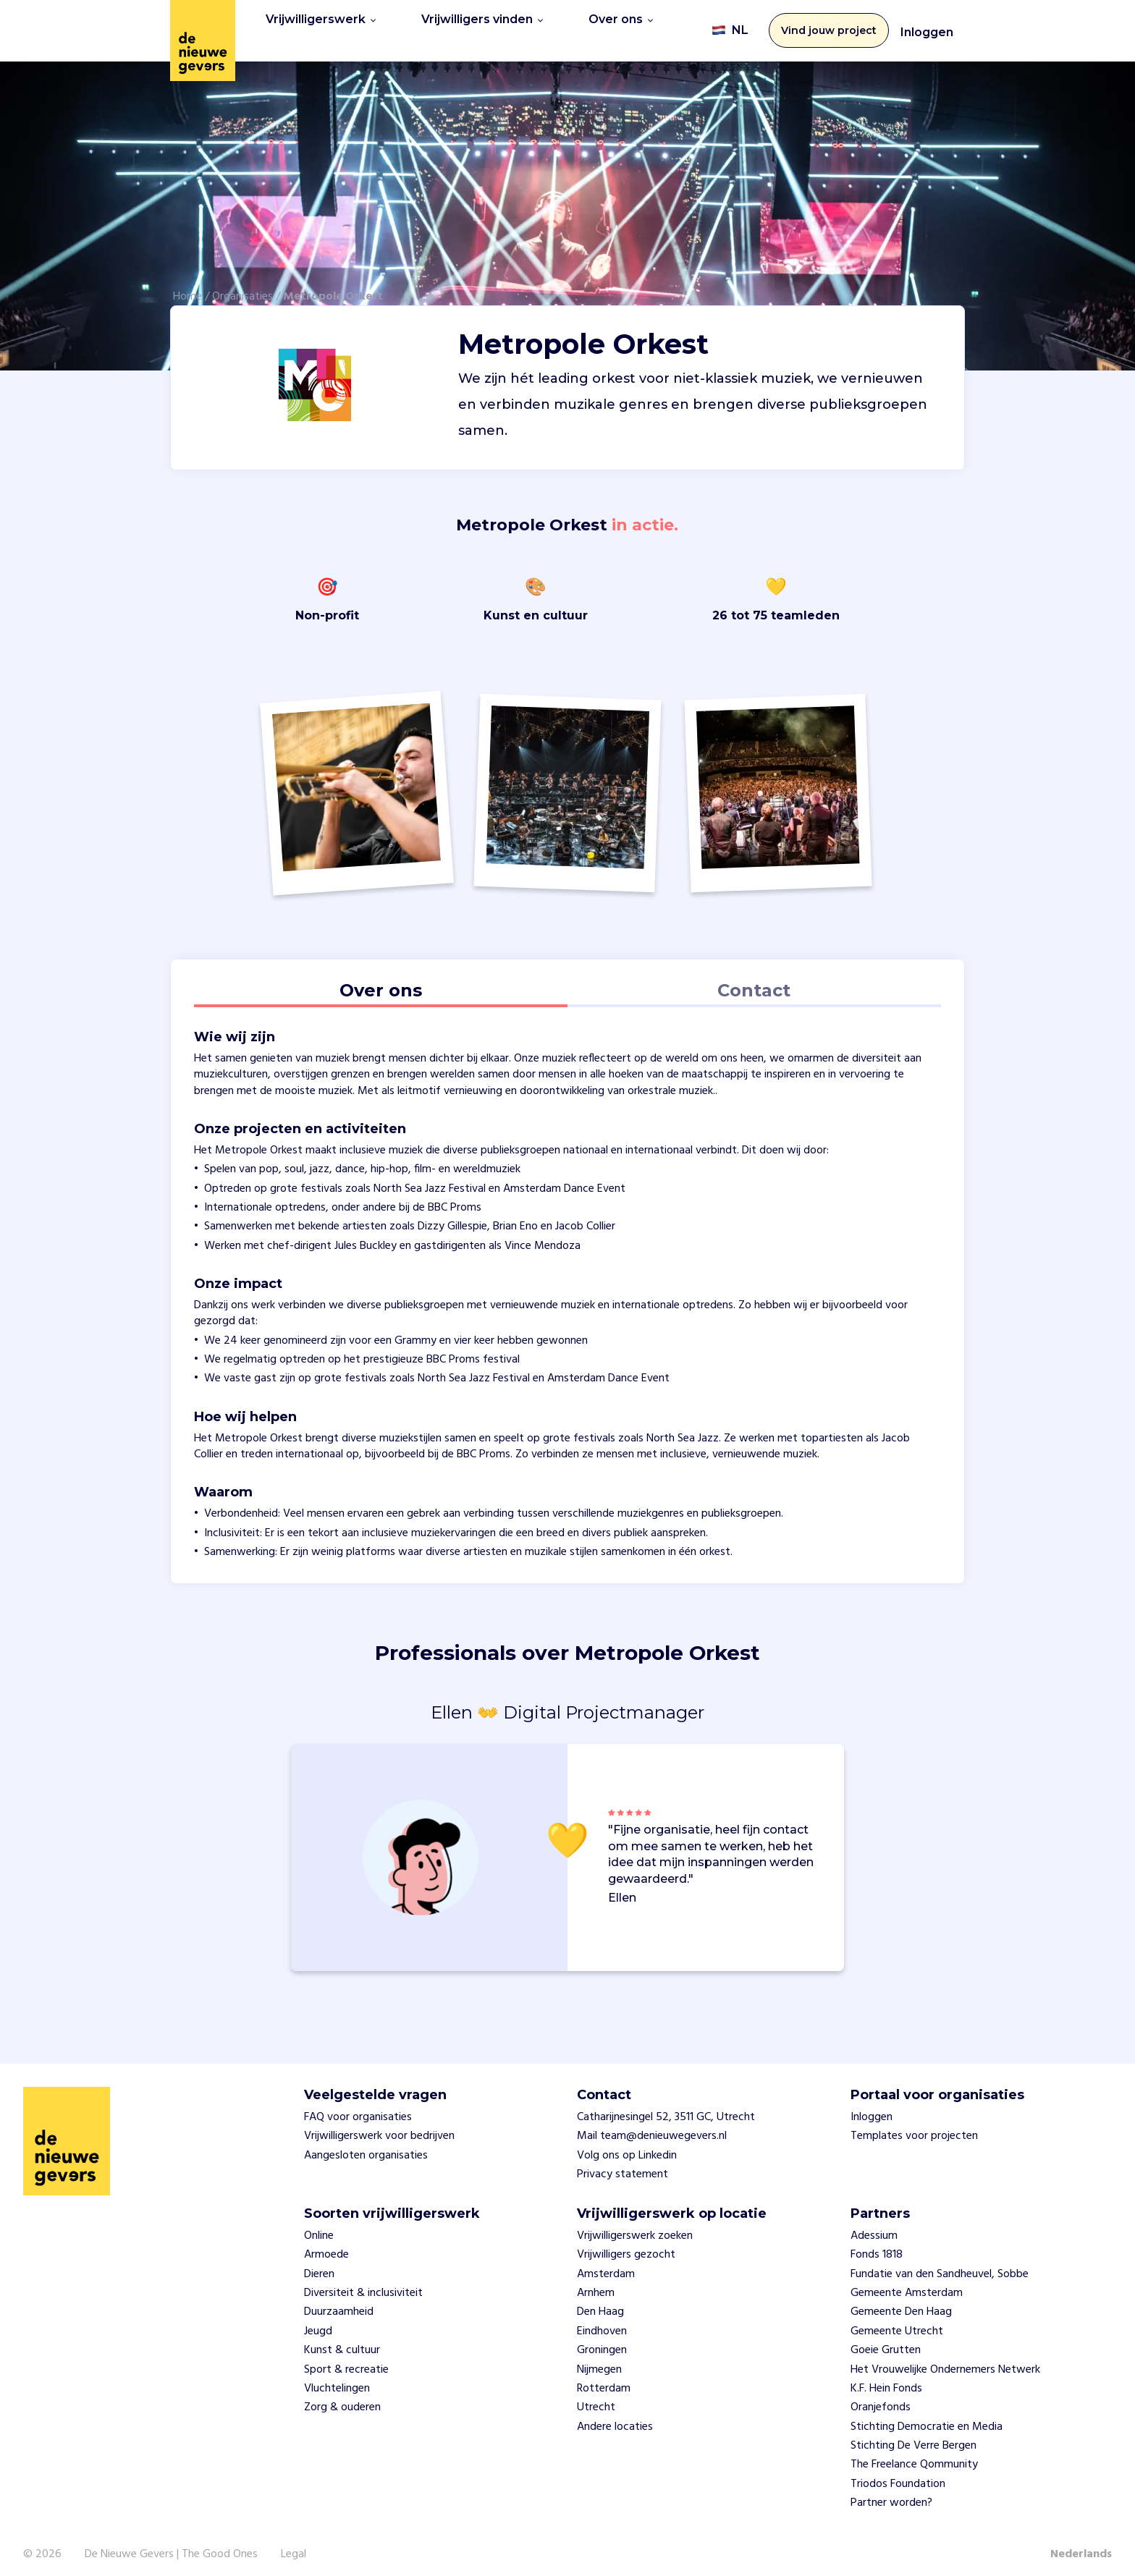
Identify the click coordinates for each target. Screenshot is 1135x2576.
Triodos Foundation (898, 2474)
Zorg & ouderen (342, 2398)
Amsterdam (606, 2264)
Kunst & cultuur (342, 2340)
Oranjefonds (881, 2398)
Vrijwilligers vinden (482, 26)
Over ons (620, 26)
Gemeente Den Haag (901, 2303)
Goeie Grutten (886, 2340)
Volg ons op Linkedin (627, 2146)
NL (730, 26)
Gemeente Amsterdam (907, 2283)
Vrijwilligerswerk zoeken (635, 2226)
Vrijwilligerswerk (321, 26)
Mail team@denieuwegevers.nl (652, 2126)
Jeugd (318, 2322)
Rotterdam (603, 2379)
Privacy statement (622, 2165)
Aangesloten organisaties (366, 2146)
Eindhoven (602, 2322)
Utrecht (596, 2398)
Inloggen (926, 28)
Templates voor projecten (914, 2126)
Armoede (326, 2245)
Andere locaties (615, 2417)
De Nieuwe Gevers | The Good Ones (171, 2545)
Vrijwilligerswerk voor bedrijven (379, 2126)
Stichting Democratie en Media (927, 2417)
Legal (293, 2544)
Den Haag (600, 2303)
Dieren (319, 2264)
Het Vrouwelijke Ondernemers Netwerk (945, 2360)
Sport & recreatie (346, 2360)
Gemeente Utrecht (897, 2322)
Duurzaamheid (339, 2303)
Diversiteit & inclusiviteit (363, 2283)
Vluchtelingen (337, 2379)
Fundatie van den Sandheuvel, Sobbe (940, 2264)
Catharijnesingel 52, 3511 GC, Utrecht (666, 2107)
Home (187, 287)
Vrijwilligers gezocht (626, 2245)
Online (319, 2226)
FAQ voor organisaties (358, 2107)
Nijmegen (599, 2360)
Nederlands (1081, 2545)
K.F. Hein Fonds (886, 2379)
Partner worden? (891, 2493)
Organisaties (242, 287)
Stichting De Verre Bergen (913, 2436)
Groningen (602, 2340)
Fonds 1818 (877, 2245)
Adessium (874, 2226)
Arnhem (596, 2283)
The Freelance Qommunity (914, 2455)
